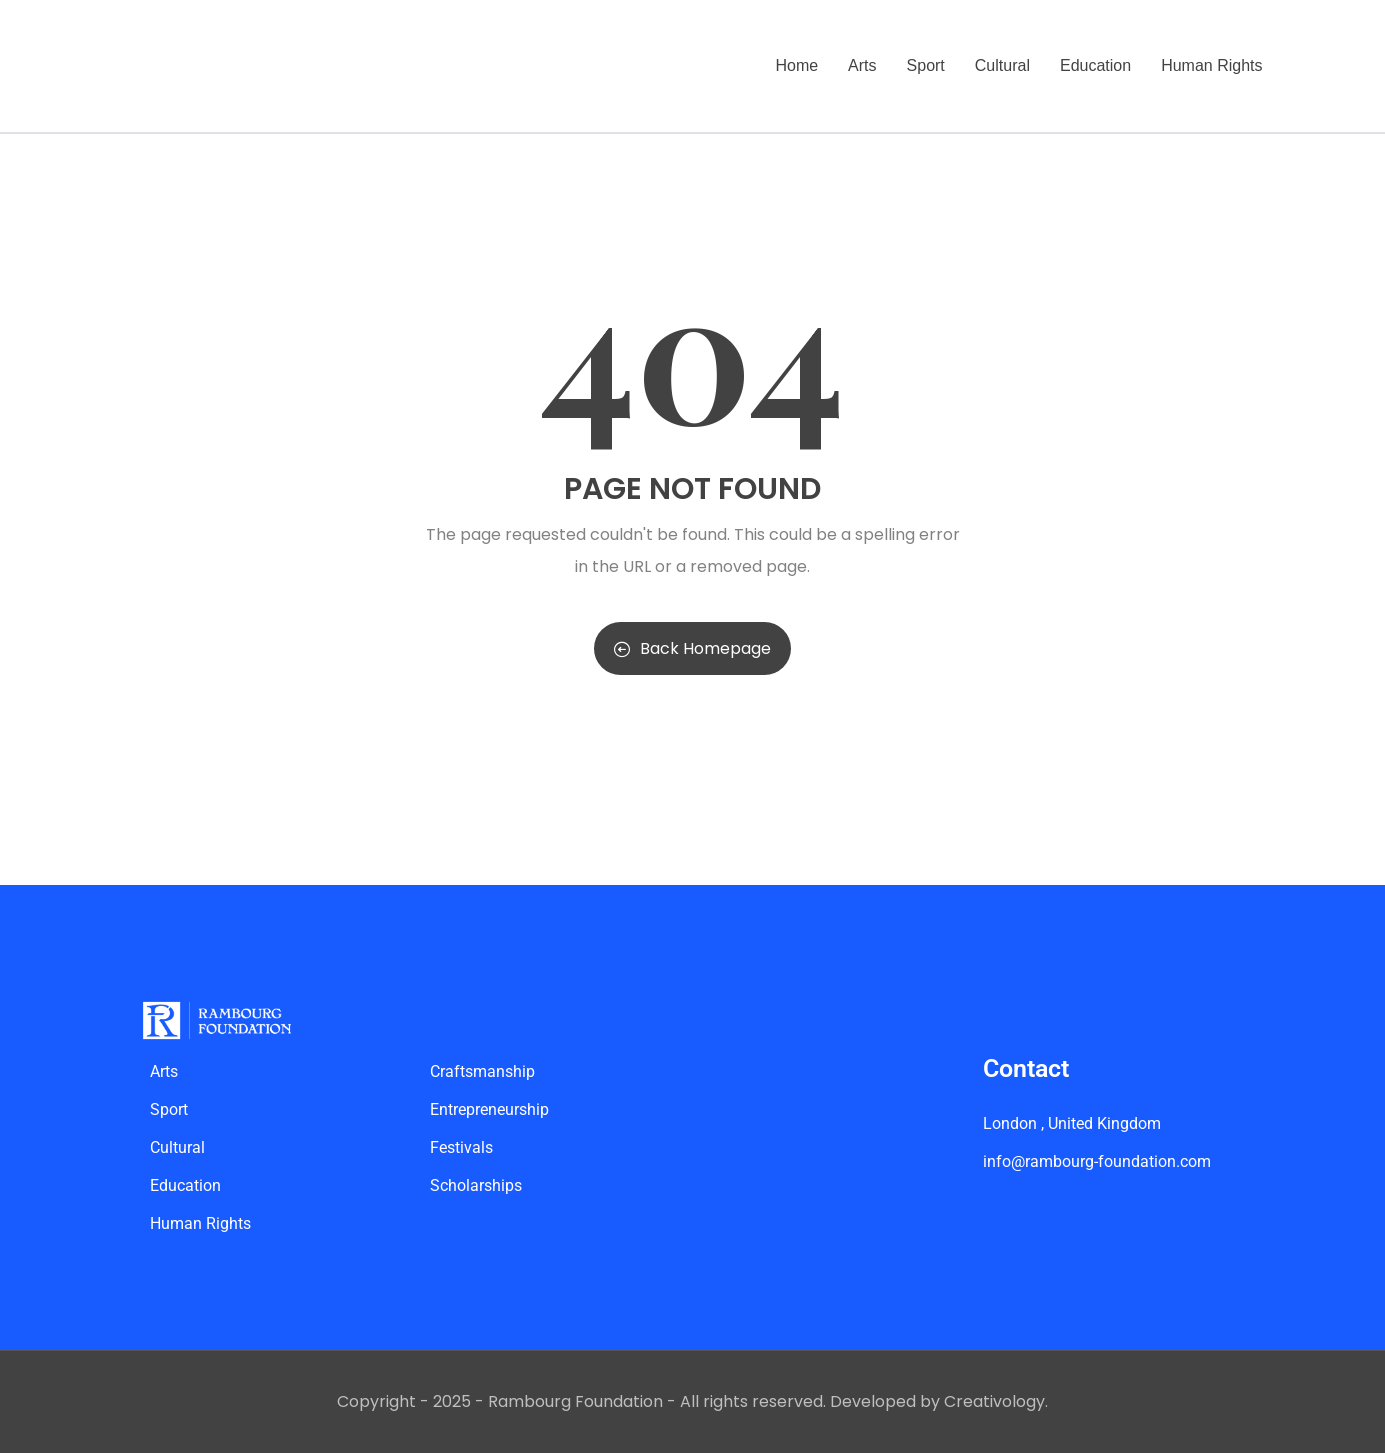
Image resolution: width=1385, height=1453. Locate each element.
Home (796, 65)
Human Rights (1211, 65)
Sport (926, 65)
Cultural (1002, 65)
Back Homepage (692, 648)
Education (1095, 65)
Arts (862, 65)
